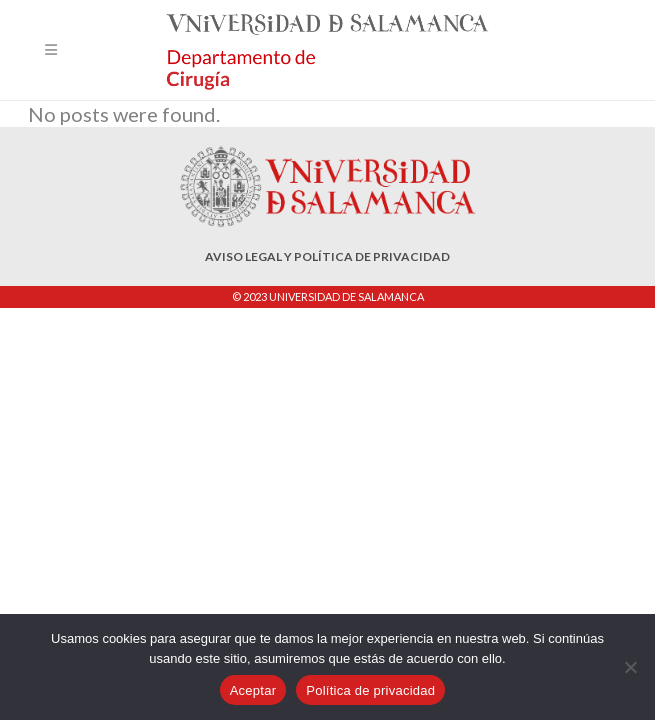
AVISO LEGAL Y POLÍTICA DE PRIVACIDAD (327, 256)
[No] (630, 667)
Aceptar (253, 690)
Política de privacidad (370, 690)
